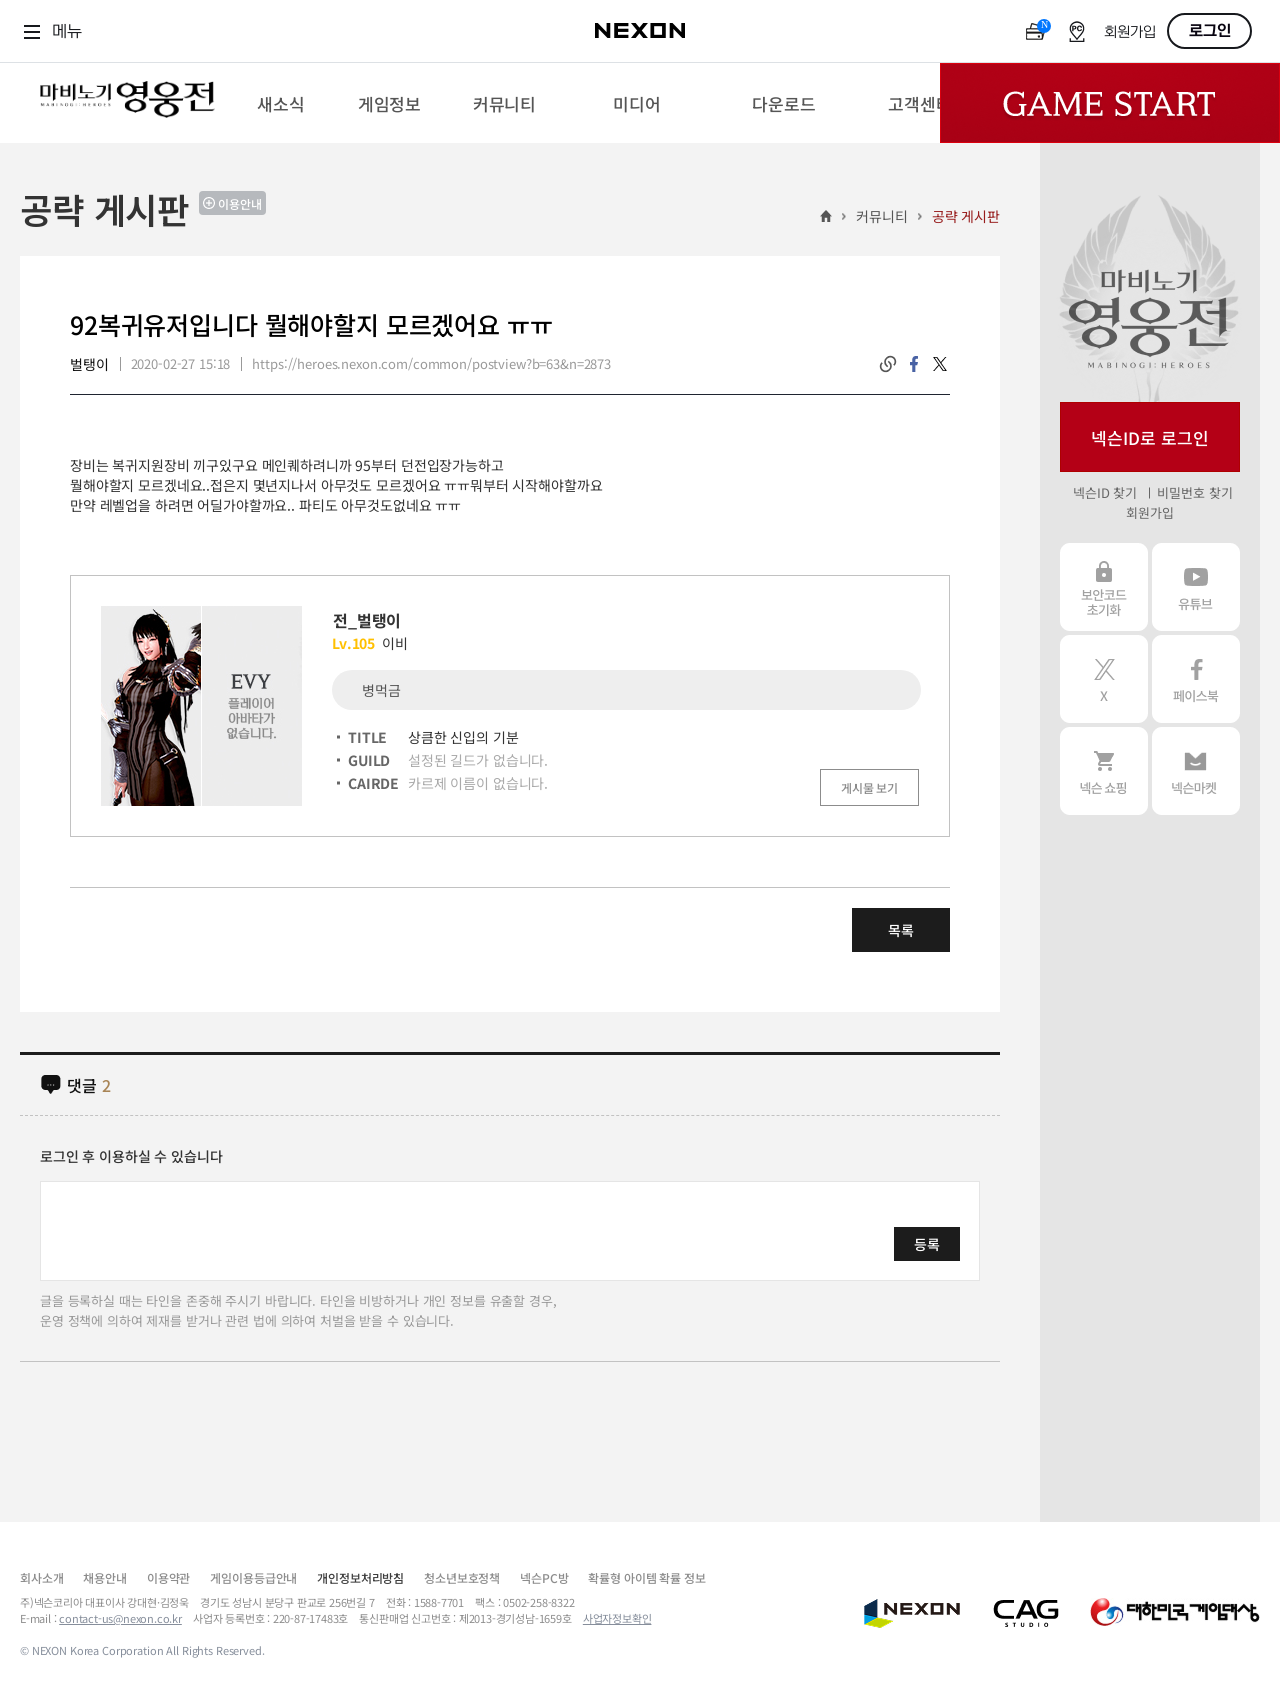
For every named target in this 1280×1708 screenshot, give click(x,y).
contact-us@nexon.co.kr (120, 1618)
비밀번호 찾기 (1194, 492)
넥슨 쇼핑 (1104, 771)
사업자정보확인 (617, 1618)
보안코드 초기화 (1104, 587)
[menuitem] (280, 103)
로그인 (1210, 31)
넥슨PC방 (544, 1577)
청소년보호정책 (462, 1577)
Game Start (1110, 103)
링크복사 (888, 364)
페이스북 (1196, 679)
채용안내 (104, 1577)
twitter (940, 364)
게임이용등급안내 (253, 1577)
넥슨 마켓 (1196, 771)
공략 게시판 (966, 216)
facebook (914, 364)
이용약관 (168, 1577)
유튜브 (1196, 587)
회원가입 (1130, 32)
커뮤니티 (881, 216)
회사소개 (41, 1577)
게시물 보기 (869, 787)
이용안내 (240, 203)
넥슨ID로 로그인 (1150, 437)
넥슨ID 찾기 (1105, 492)
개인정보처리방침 (360, 1577)
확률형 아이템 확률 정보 (646, 1577)
